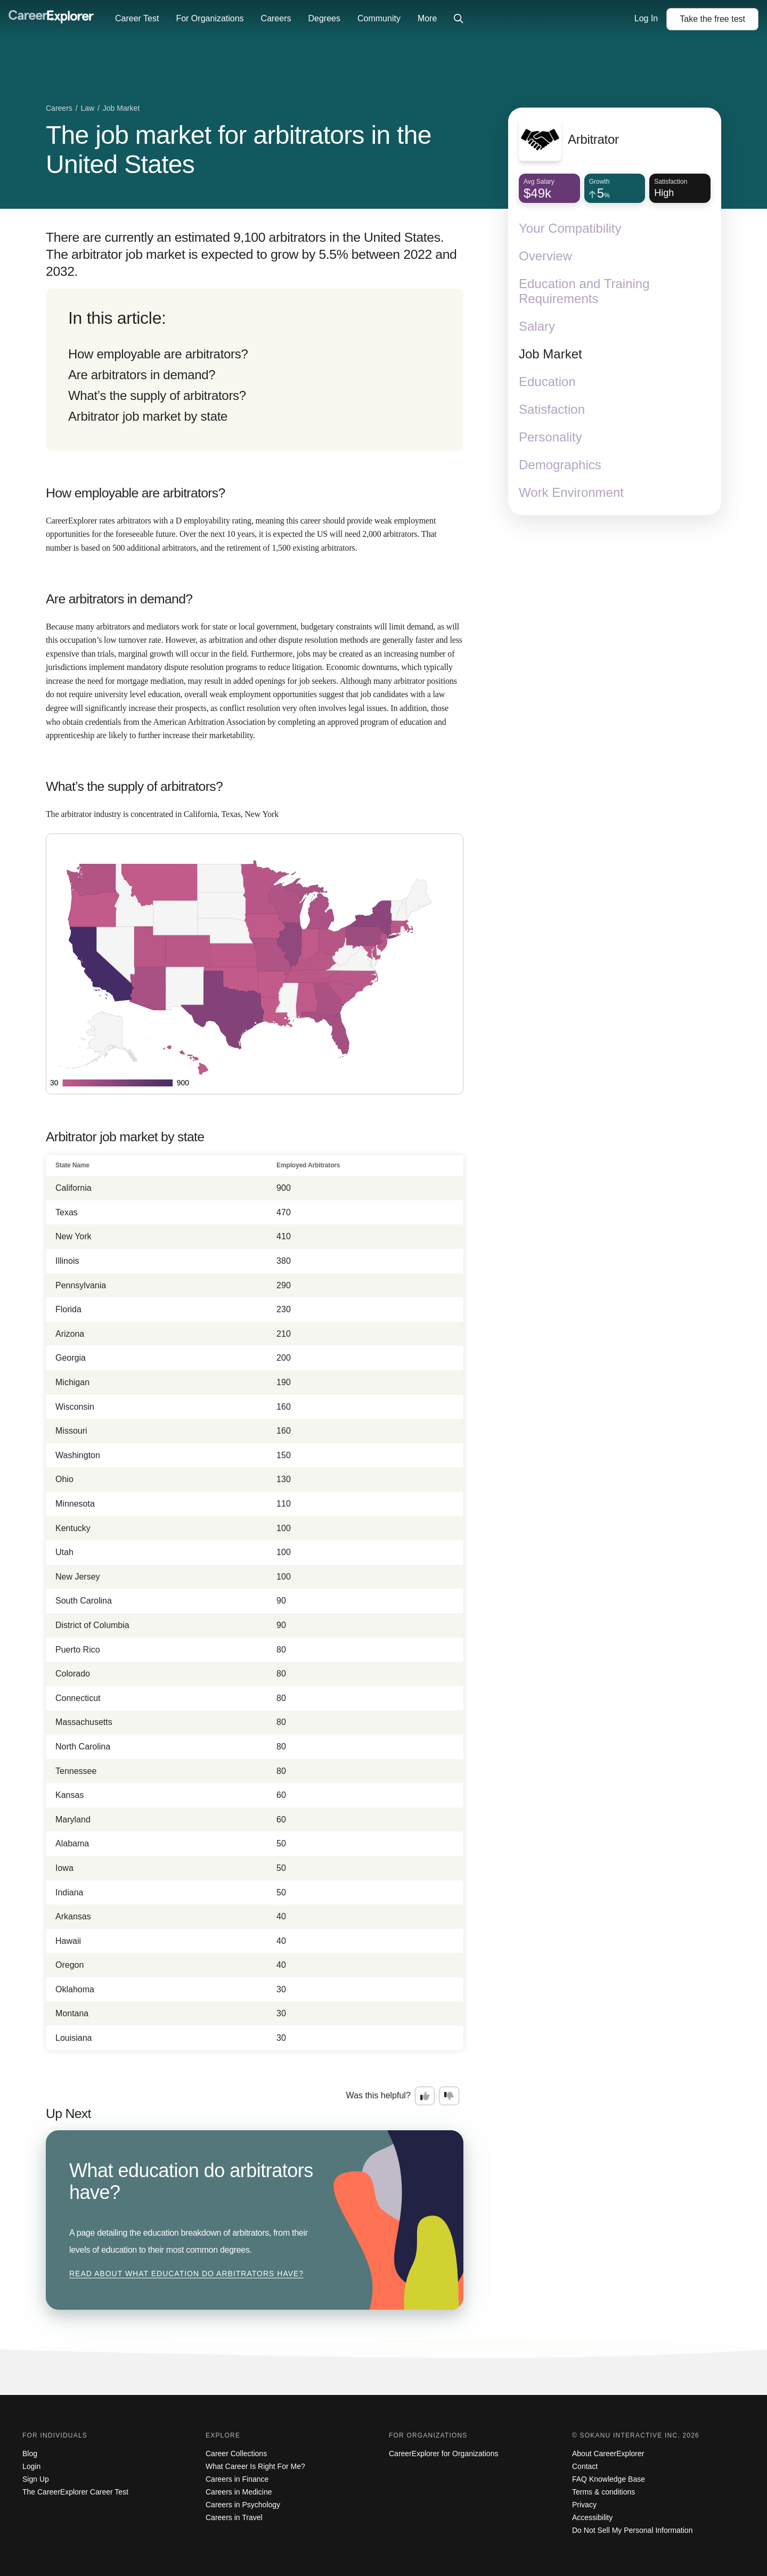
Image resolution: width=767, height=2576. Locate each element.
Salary (537, 326)
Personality (550, 437)
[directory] (254, 370)
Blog (29, 2453)
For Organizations (209, 18)
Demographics (560, 464)
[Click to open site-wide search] (458, 19)
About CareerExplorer (608, 2453)
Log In (646, 18)
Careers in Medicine (239, 2492)
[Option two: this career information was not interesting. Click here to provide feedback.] (449, 2096)
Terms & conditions (603, 2492)
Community (379, 18)
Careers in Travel (234, 2517)
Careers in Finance (237, 2479)
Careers (276, 18)
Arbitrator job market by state (147, 416)
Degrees (324, 18)
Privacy (584, 2504)
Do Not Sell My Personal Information (632, 2530)
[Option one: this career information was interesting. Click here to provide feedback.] (425, 2096)
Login (31, 2466)
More (427, 18)
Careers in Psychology (243, 2504)
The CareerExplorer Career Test (75, 2492)
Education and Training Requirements (584, 291)
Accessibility (592, 2517)
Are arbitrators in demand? (141, 374)
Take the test (712, 19)
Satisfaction (552, 409)
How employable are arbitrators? (158, 354)
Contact (585, 2466)
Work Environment (571, 492)
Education (547, 381)
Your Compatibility (570, 228)
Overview (545, 256)
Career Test (137, 18)
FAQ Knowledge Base (608, 2479)
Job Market (550, 354)
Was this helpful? (378, 2095)
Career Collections (236, 2453)
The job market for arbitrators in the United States (238, 149)
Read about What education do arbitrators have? (186, 2273)
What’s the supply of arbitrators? (157, 395)
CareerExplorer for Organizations (443, 2453)
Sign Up (35, 2479)
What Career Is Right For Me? (255, 2466)
